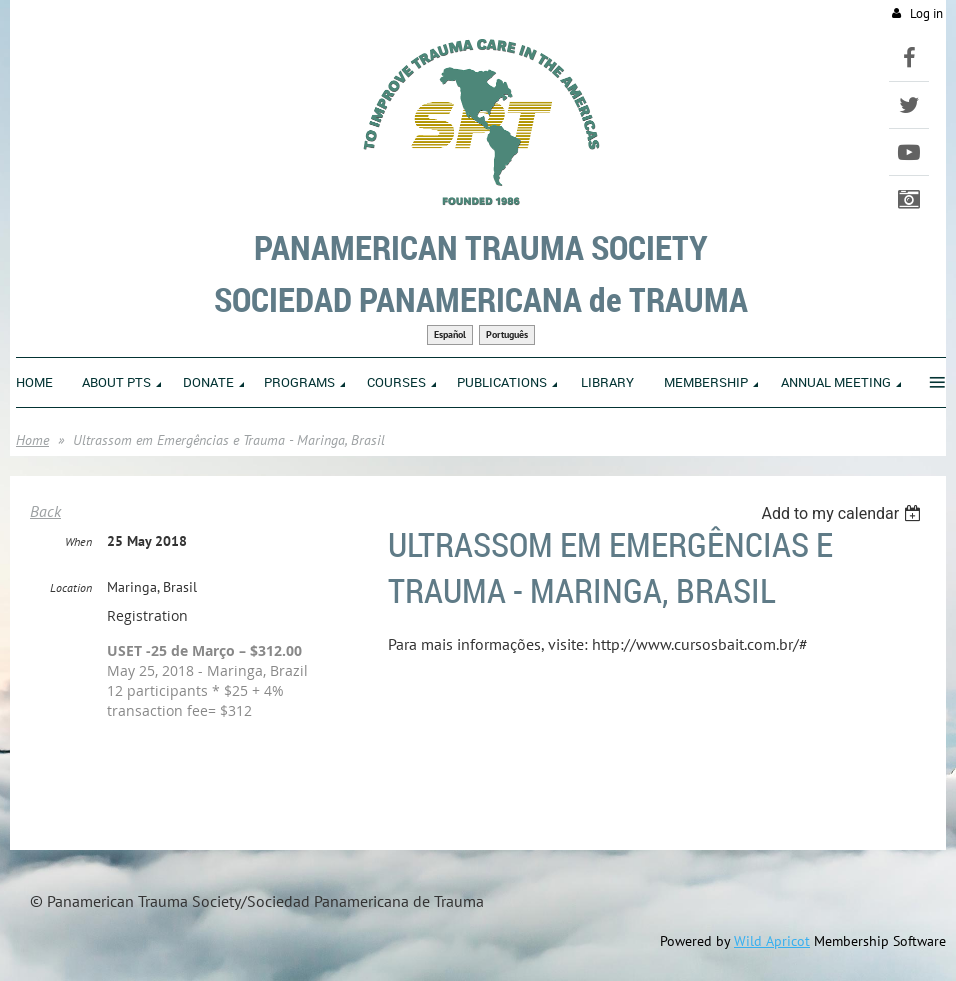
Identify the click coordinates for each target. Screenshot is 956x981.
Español (450, 334)
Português (507, 334)
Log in (926, 13)
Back (45, 511)
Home (32, 440)
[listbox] (843, 513)
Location (71, 587)
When (78, 541)
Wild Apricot (772, 941)
